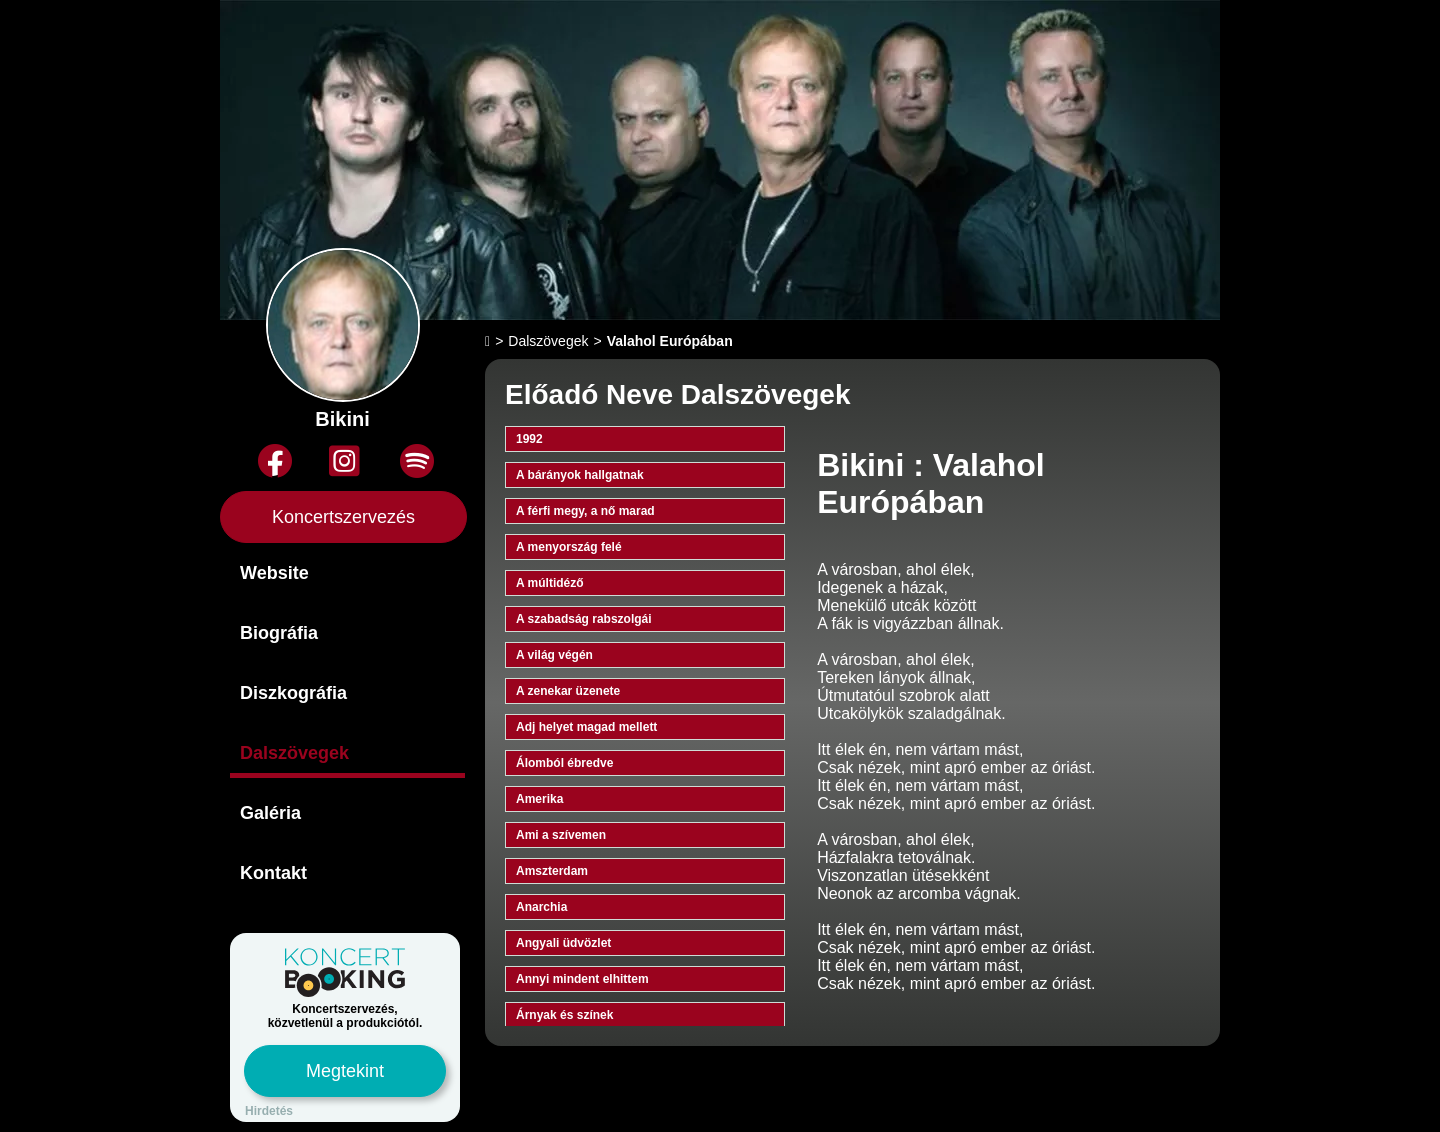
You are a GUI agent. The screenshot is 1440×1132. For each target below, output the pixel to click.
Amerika (539, 799)
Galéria (270, 813)
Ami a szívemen (561, 835)
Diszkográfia (293, 693)
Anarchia (541, 907)
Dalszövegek (294, 753)
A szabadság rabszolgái (584, 619)
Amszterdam (552, 871)
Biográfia (279, 633)
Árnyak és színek (564, 1015)
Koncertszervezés (343, 517)
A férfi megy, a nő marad (585, 511)
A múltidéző (550, 583)
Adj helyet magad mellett (586, 727)
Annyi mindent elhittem (582, 979)
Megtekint (345, 1071)
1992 (529, 439)
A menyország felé (569, 547)
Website (274, 573)
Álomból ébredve (564, 763)
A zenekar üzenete (568, 691)
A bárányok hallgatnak (580, 475)
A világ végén (554, 655)
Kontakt (273, 873)
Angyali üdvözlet (563, 943)
